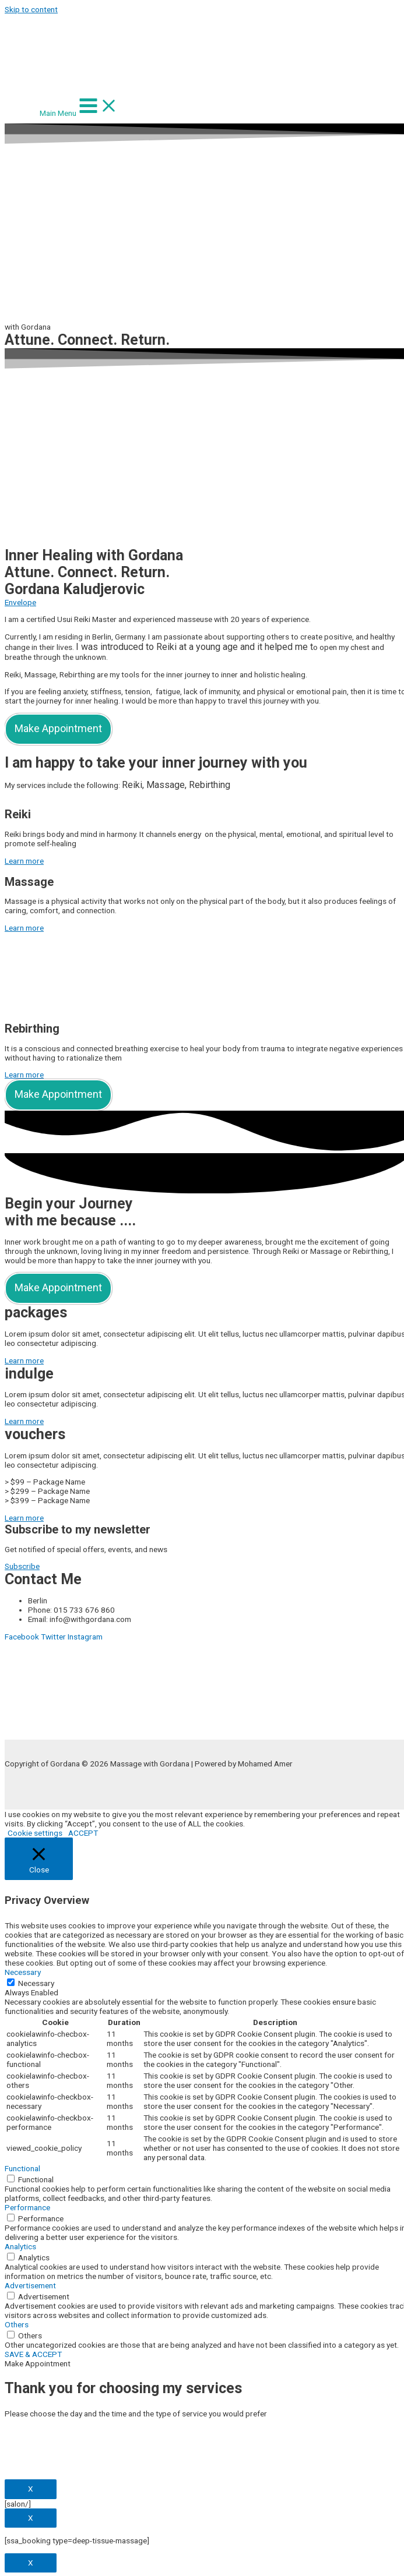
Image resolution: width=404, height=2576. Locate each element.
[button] (24, 860)
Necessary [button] (23, 1972)
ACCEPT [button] (83, 1833)
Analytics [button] (20, 2246)
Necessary (36, 1983)
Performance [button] (27, 2207)
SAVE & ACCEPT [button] (33, 2354)
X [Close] (30, 2488)
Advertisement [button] (30, 2285)
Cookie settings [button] (35, 1833)
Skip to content (31, 9)
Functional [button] (22, 2168)
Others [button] (17, 2324)
